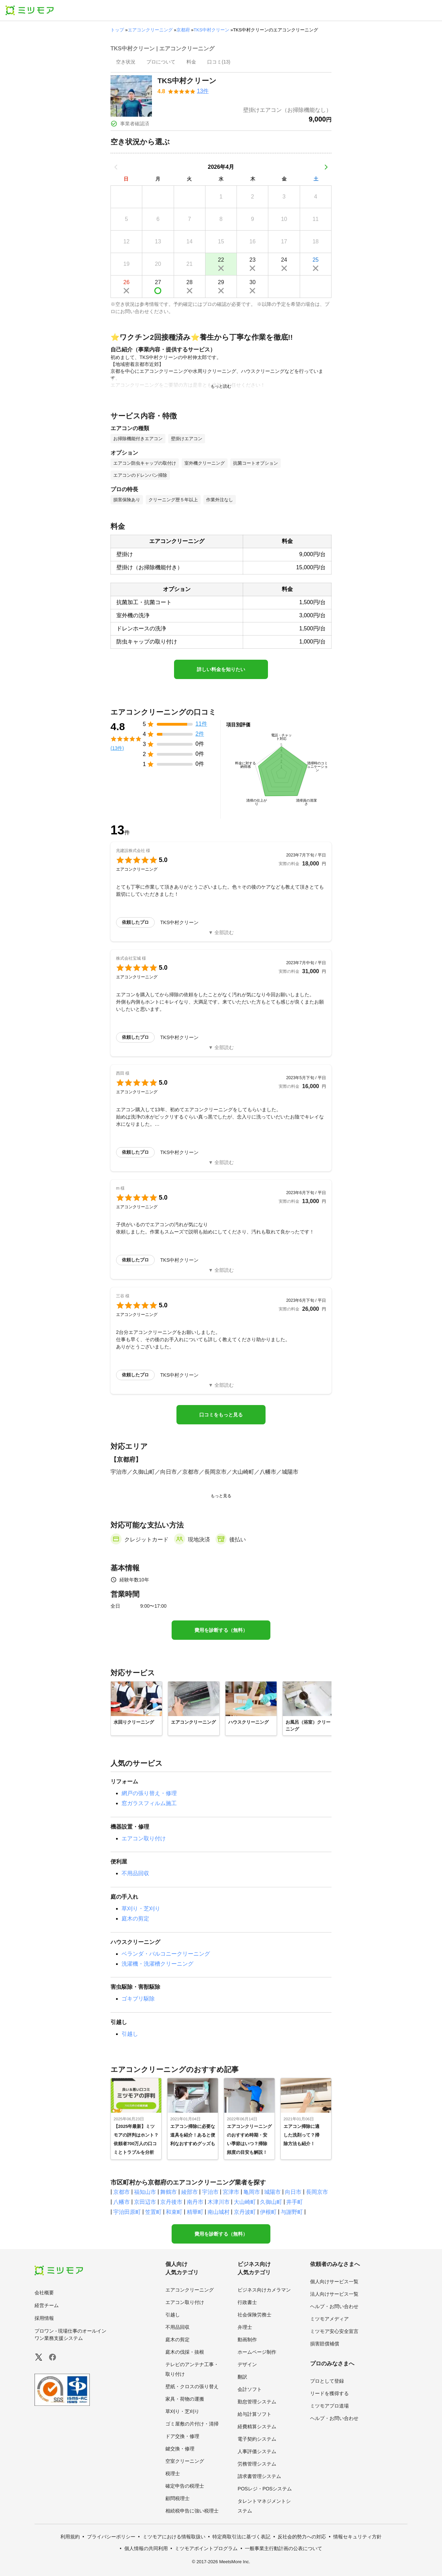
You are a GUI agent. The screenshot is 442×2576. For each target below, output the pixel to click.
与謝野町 (292, 2212)
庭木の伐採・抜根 (184, 2352)
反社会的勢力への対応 (302, 2536)
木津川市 (219, 2202)
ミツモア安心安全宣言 (334, 2331)
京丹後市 (171, 2202)
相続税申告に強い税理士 (192, 2511)
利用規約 (70, 2536)
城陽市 (272, 2192)
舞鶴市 (168, 2192)
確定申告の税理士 (184, 2486)
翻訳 (242, 2377)
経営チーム (47, 2305)
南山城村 (219, 2212)
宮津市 (231, 2192)
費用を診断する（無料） (221, 1630)
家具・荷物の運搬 (184, 2399)
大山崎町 (245, 2202)
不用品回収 (135, 1873)
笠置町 (153, 2212)
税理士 (172, 2473)
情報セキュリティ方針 (357, 2536)
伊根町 (268, 2212)
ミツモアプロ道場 (329, 2406)
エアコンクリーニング (150, 29)
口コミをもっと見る (221, 1414)
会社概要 (44, 2292)
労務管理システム (257, 2464)
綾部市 (189, 2192)
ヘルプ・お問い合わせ (334, 2306)
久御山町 (271, 2202)
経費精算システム (257, 2426)
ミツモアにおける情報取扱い (174, 2536)
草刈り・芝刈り (141, 1908)
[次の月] (326, 167)
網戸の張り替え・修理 (149, 1793)
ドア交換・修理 (182, 2436)
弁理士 (245, 2327)
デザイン (247, 2364)
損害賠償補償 (324, 2343)
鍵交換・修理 (179, 2448)
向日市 (293, 2192)
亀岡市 (251, 2192)
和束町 (174, 2212)
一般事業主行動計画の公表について (283, 2548)
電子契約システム (257, 2439)
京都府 (183, 29)
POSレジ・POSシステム (265, 2488)
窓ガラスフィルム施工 (149, 1803)
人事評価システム (257, 2451)
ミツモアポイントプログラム (206, 2548)
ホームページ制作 (257, 2352)
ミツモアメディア (329, 2319)
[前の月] (116, 167)
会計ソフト (250, 2389)
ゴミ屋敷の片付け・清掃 (192, 2424)
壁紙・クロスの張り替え (192, 2386)
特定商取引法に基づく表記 (241, 2536)
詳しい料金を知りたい (221, 669)
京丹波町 (245, 2212)
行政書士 (247, 2302)
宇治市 (210, 2192)
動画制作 (247, 2339)
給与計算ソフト (254, 2414)
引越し (130, 2034)
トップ (117, 29)
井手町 (294, 2202)
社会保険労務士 (254, 2314)
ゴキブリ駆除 (138, 1999)
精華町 (195, 2212)
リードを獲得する (329, 2393)
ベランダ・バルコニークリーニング (166, 1954)
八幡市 (121, 2202)
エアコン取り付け (144, 1838)
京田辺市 (145, 2202)
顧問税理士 (177, 2498)
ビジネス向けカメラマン (264, 2290)
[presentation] (125, 62)
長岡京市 (317, 2192)
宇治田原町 (127, 2212)
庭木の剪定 (135, 1918)
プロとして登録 (327, 2381)
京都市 (121, 2192)
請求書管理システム (259, 2476)
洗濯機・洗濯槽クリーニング (157, 1964)
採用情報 (44, 2318)
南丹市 (195, 2202)
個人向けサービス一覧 (334, 2281)
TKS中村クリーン (211, 29)
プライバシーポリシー (111, 2536)
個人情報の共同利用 (146, 2548)
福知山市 (145, 2192)
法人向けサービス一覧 (334, 2294)
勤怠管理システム (257, 2401)
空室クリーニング (184, 2461)
